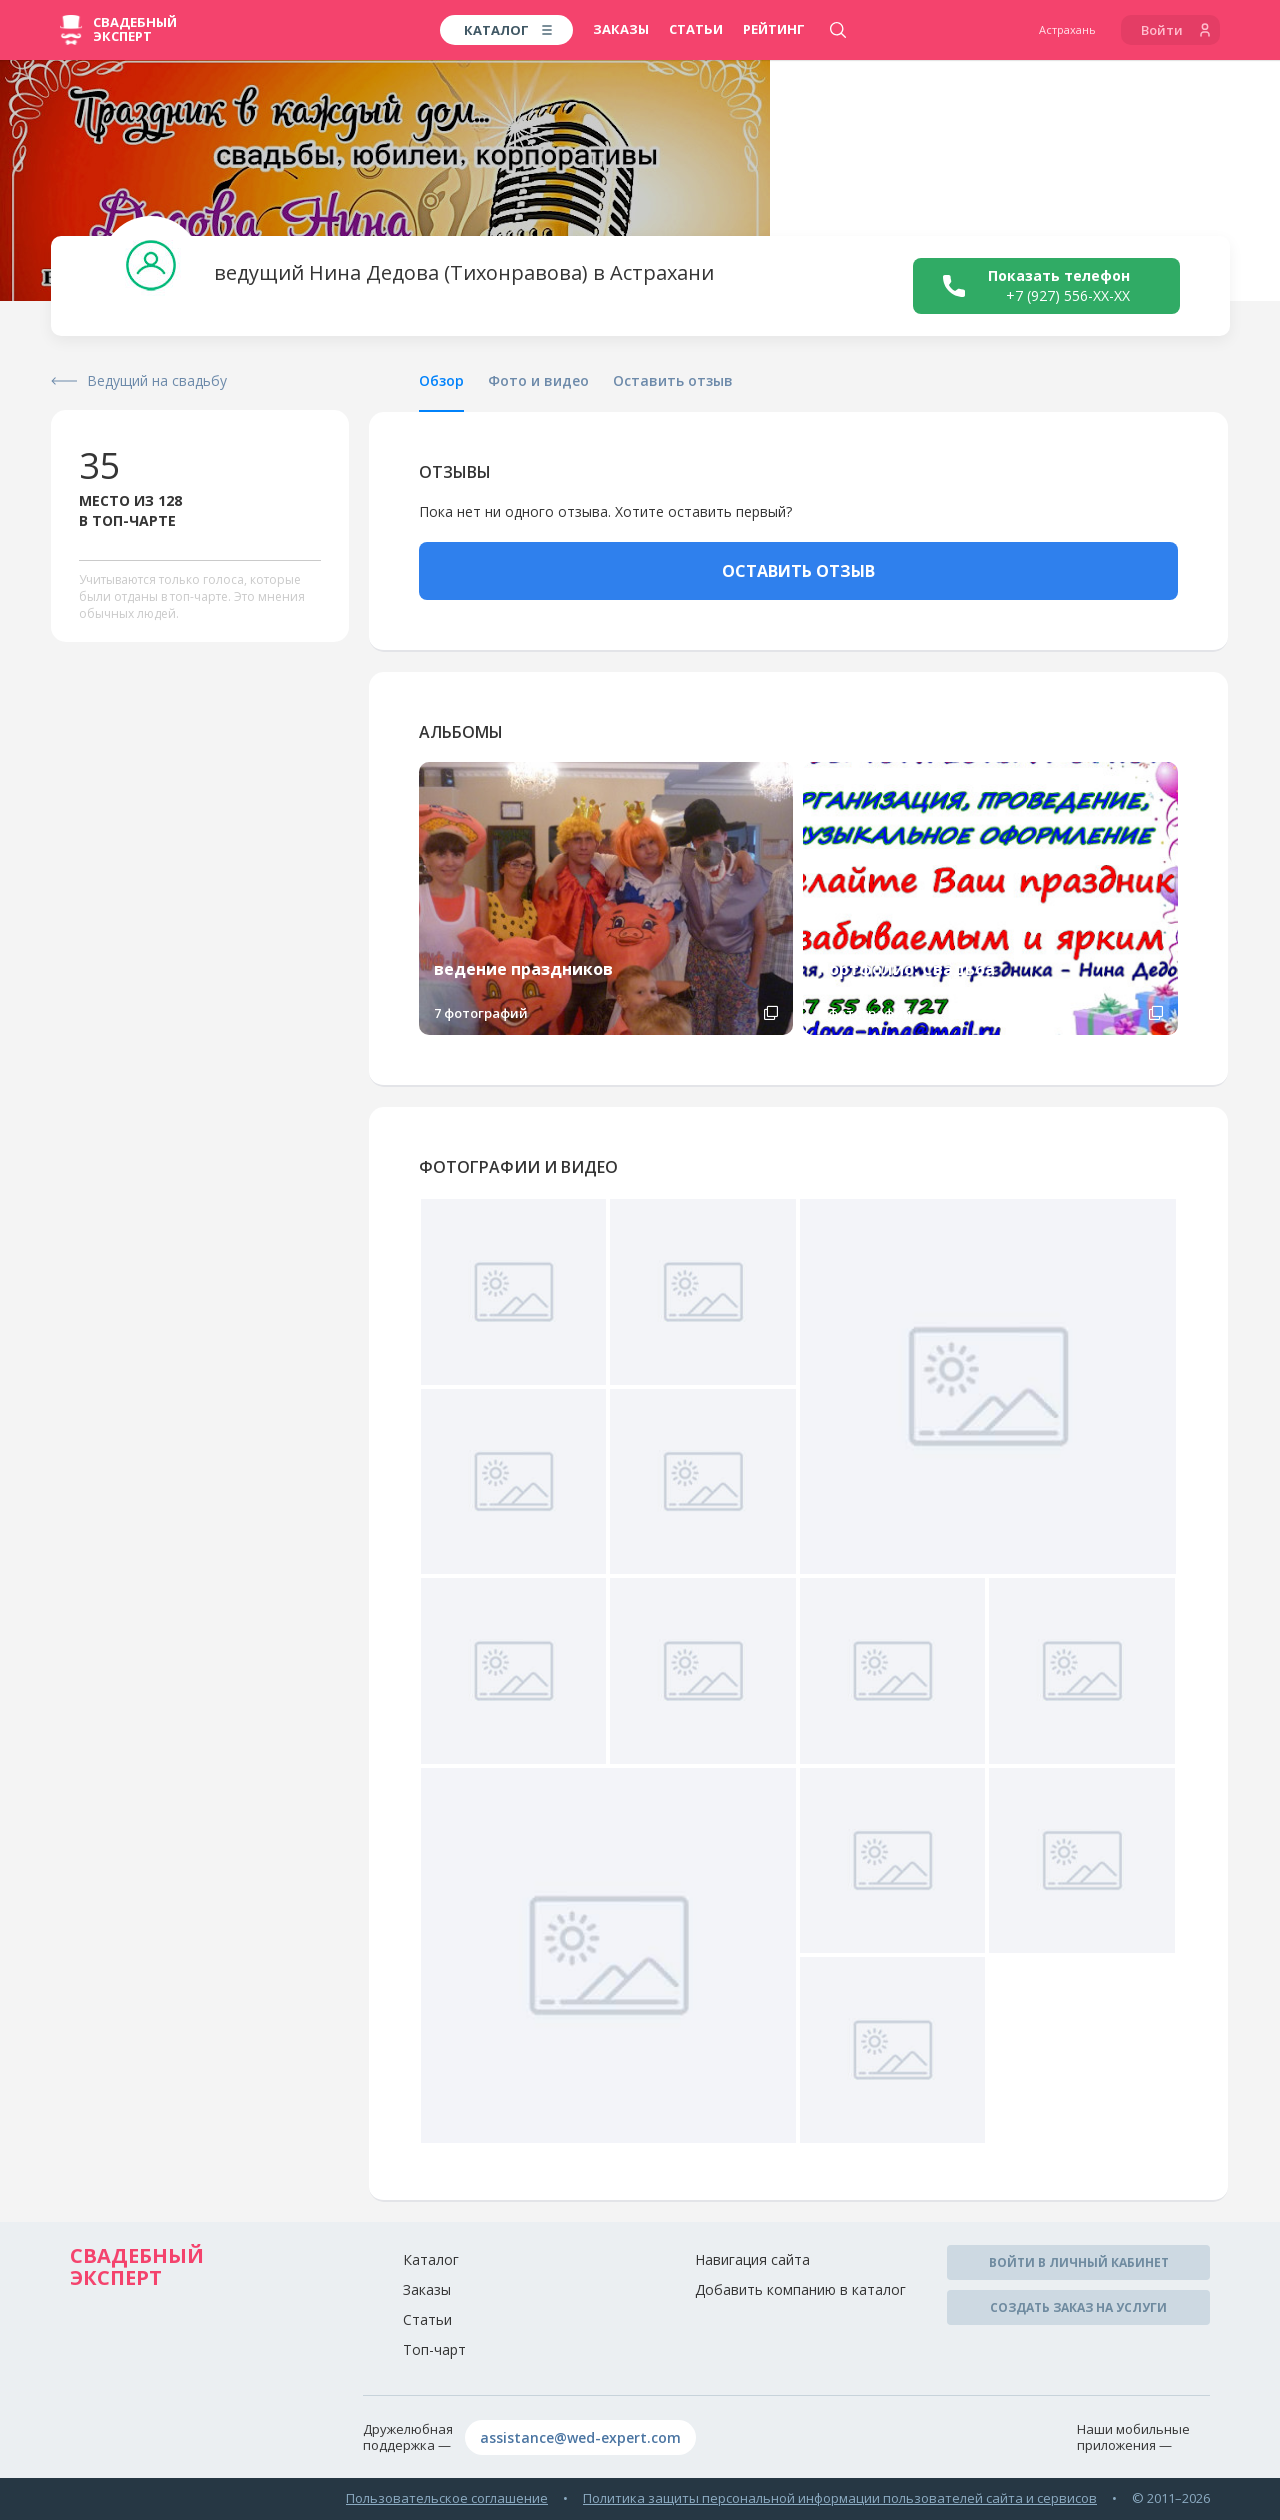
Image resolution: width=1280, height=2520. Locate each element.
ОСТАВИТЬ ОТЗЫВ (798, 571)
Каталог (431, 2259)
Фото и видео (538, 380)
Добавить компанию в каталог (800, 2289)
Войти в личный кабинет (1079, 2262)
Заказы (621, 29)
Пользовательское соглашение (447, 2498)
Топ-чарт (434, 2349)
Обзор (441, 380)
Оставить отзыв (673, 380)
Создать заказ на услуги (1078, 2307)
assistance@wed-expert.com (580, 2437)
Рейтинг (774, 29)
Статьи (696, 29)
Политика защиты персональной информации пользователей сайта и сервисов (840, 2498)
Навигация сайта (752, 2259)
